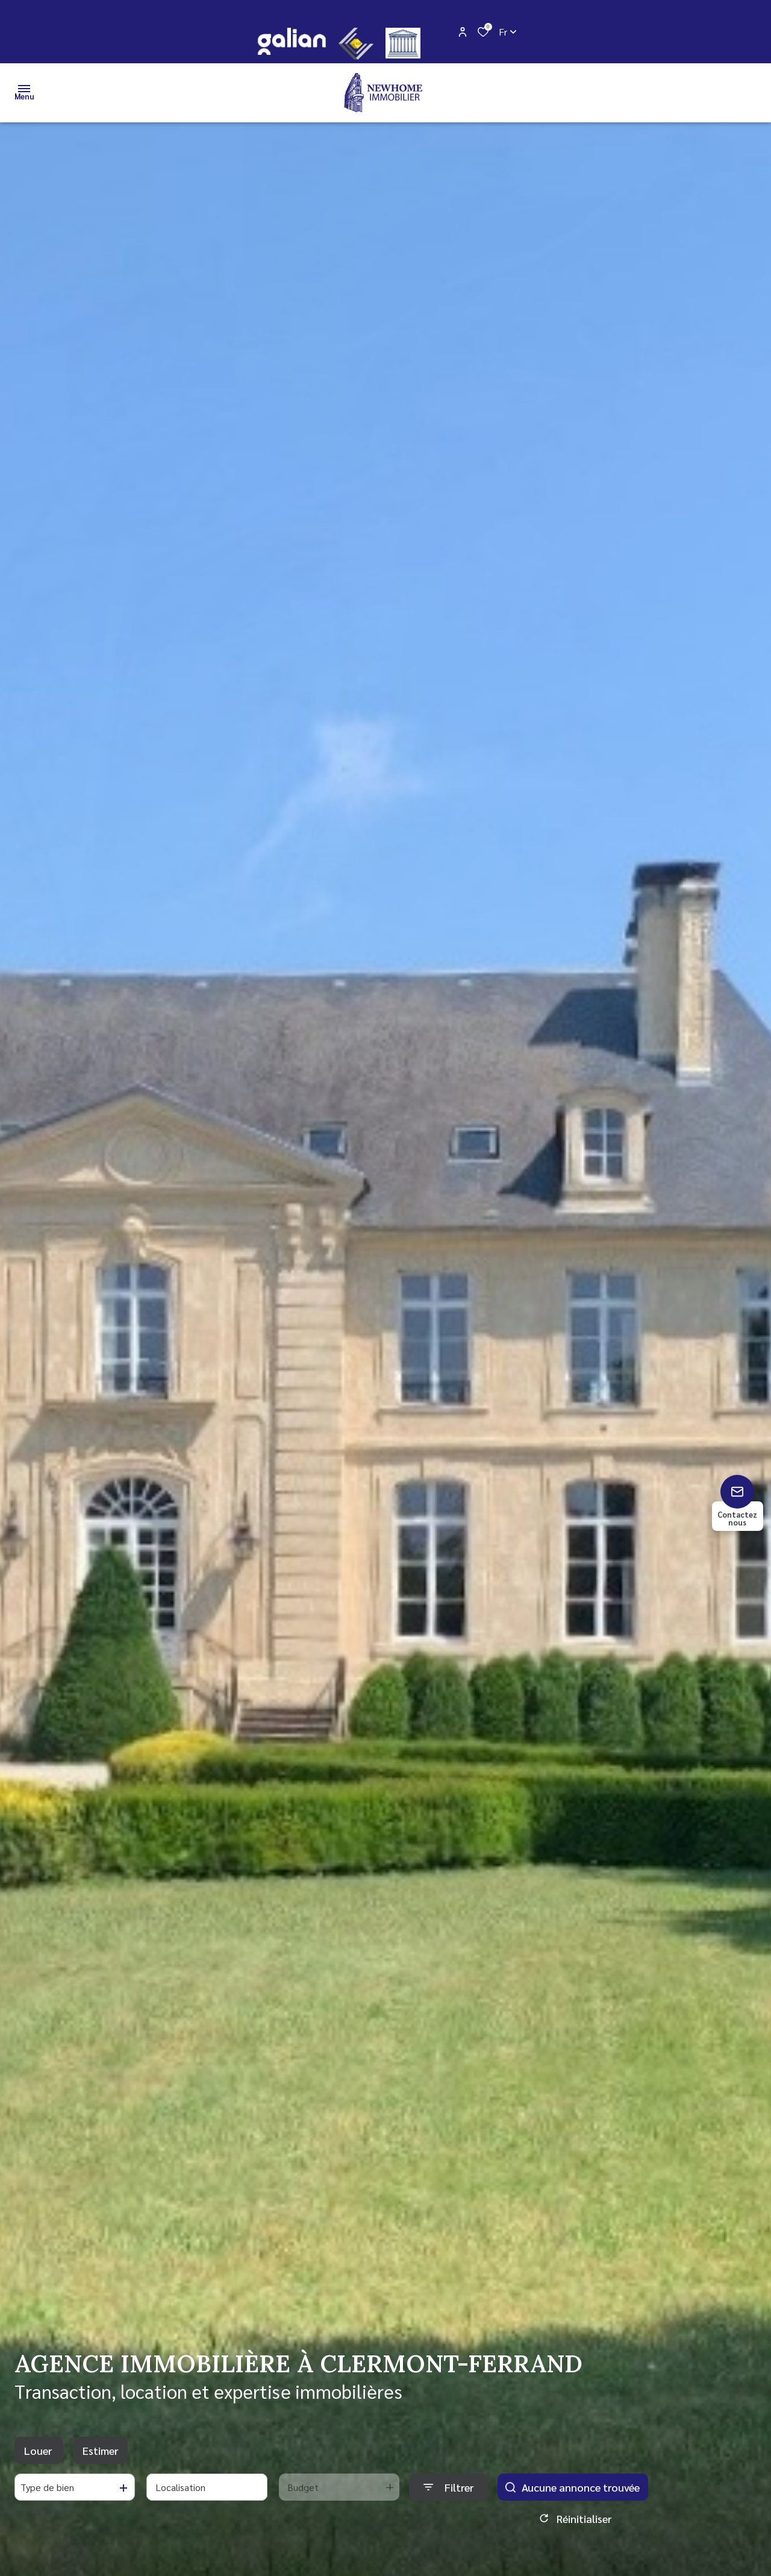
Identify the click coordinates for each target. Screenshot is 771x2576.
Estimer (100, 2450)
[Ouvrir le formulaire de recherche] (448, 2487)
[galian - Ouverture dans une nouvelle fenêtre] (291, 41)
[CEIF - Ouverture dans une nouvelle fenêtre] (356, 44)
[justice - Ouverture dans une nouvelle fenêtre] (403, 43)
